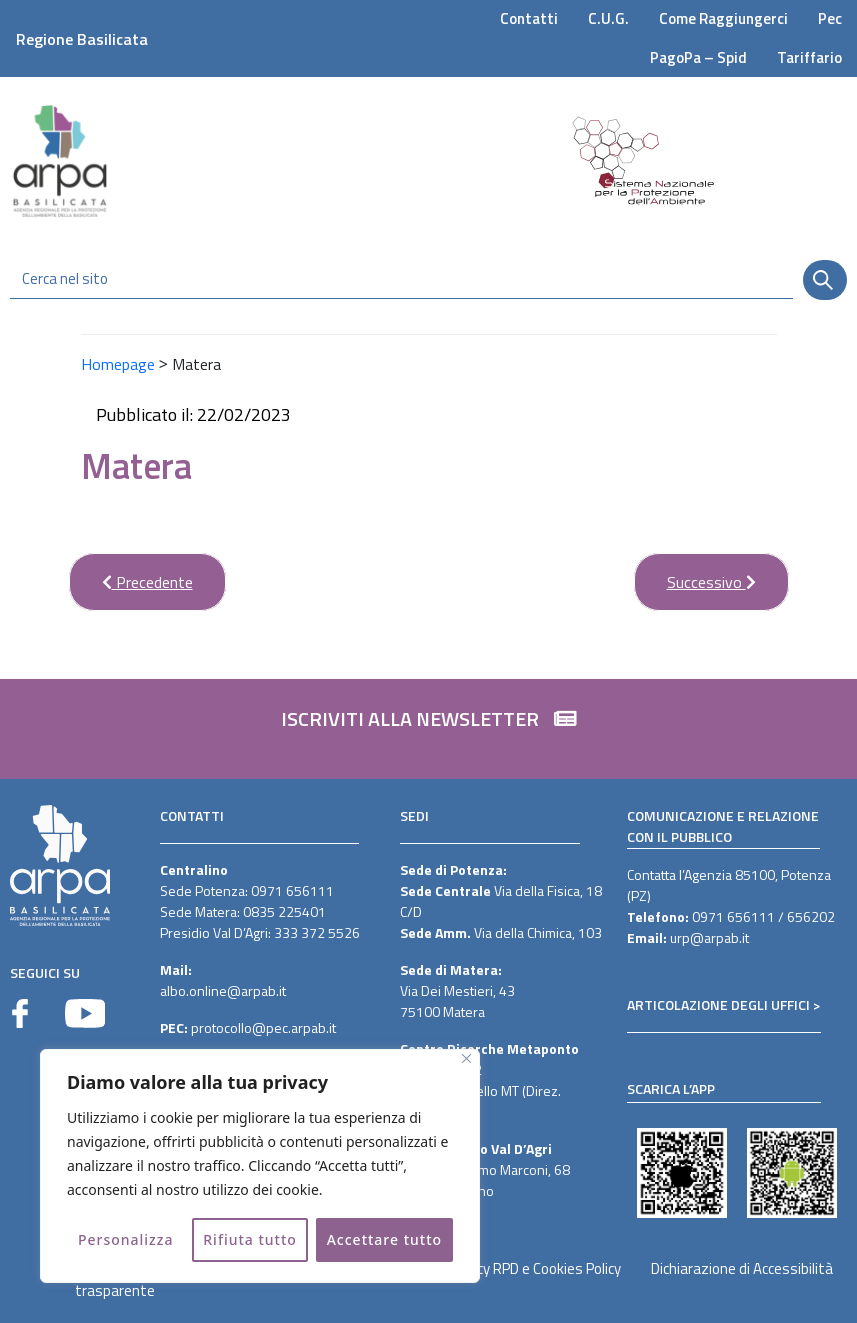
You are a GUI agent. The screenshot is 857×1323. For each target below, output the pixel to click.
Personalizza (126, 1239)
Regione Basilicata (82, 39)
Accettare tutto (384, 1239)
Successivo (695, 573)
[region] (260, 1166)
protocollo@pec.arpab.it (263, 1027)
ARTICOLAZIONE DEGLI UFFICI (718, 1004)
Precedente (131, 573)
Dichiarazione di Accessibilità (742, 1268)
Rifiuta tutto (250, 1239)
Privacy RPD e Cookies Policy (533, 1268)
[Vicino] (466, 1058)
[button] (429, 729)
